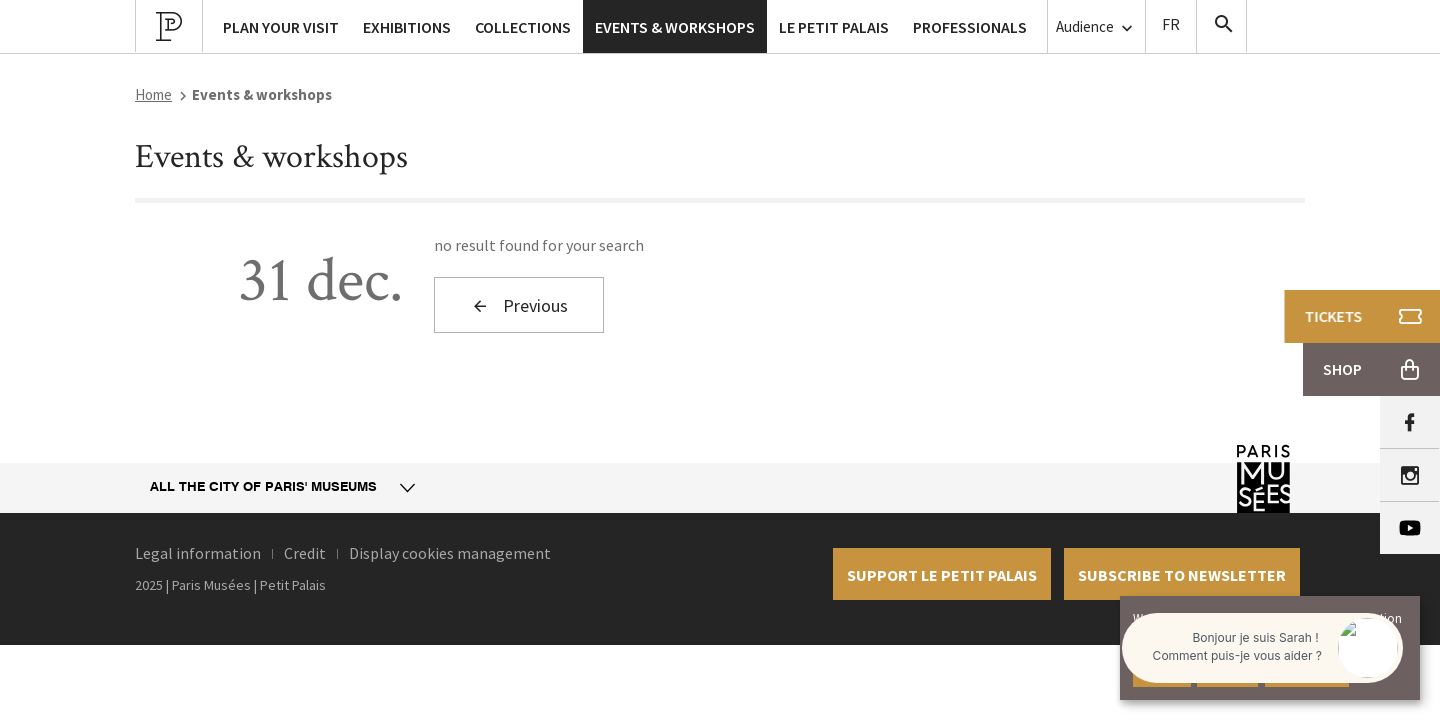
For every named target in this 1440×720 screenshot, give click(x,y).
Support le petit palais (942, 575)
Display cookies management (450, 553)
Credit (305, 553)
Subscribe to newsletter (1182, 575)
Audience (1096, 27)
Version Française (1171, 26)
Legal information (198, 553)
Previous (519, 305)
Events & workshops (675, 27)
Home (153, 94)
